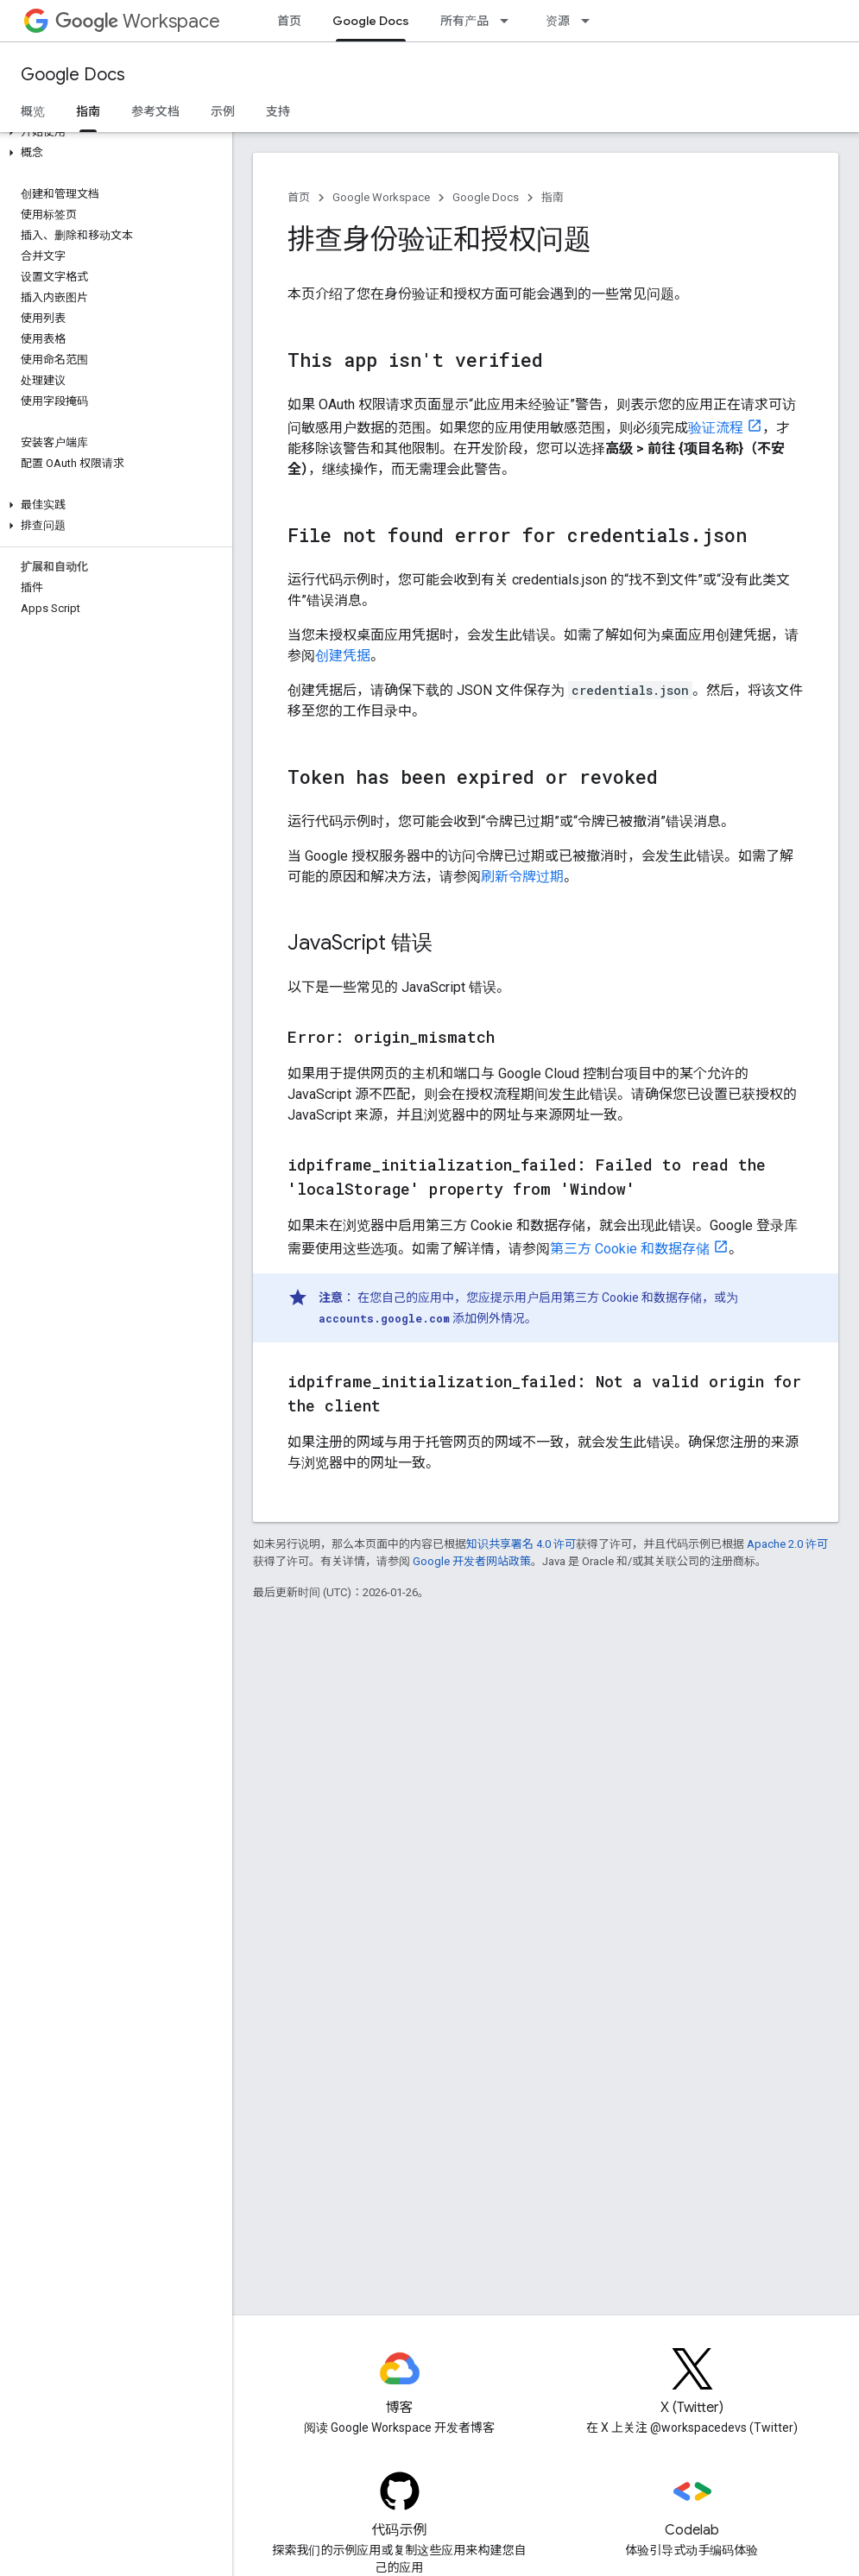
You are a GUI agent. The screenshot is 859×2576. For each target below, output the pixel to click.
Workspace (137, 21)
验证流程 (715, 428)
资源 (558, 20)
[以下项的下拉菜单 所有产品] (509, 20)
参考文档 (155, 111)
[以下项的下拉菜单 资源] (590, 20)
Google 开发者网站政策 (472, 1561)
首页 (289, 20)
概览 (33, 111)
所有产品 (464, 20)
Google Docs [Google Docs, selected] (370, 20)
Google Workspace (381, 197)
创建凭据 (342, 655)
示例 (223, 111)
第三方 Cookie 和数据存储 (630, 1249)
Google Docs (73, 74)
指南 (552, 197)
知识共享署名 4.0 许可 (521, 1543)
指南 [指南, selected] (88, 111)
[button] (112, 132)
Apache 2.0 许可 (787, 1543)
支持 (278, 111)
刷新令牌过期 (522, 876)
